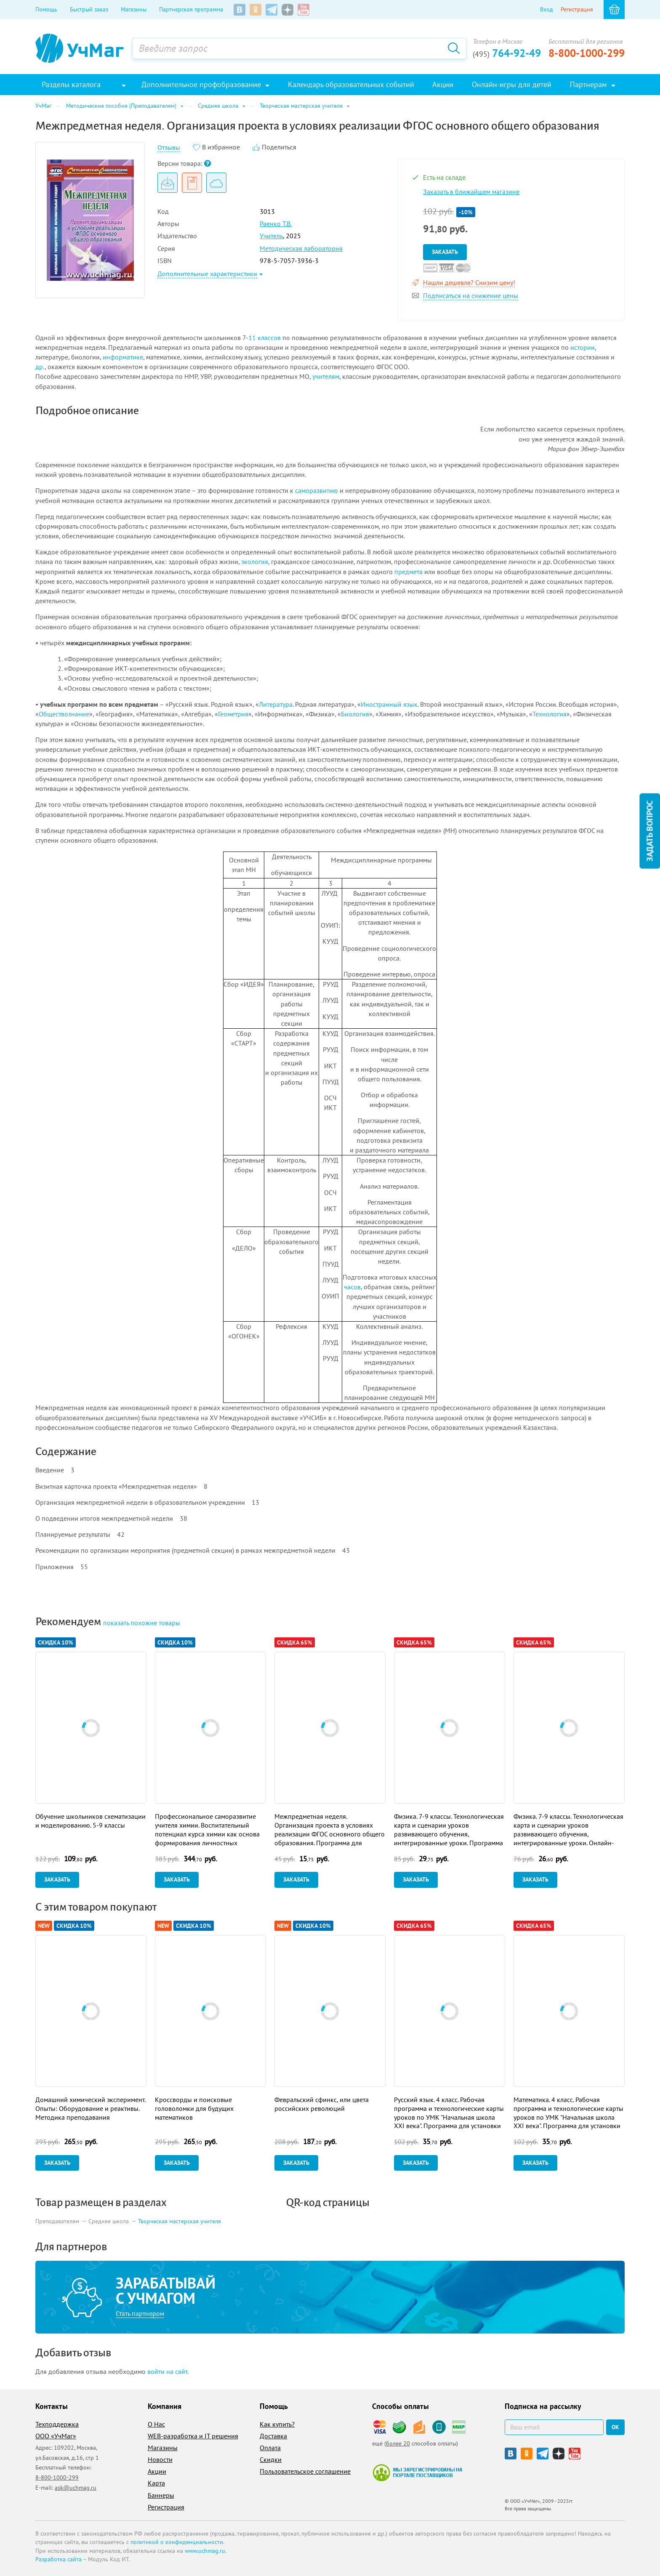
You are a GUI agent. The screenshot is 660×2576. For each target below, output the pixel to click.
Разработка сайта (58, 2559)
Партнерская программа (191, 9)
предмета (408, 571)
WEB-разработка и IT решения (193, 2436)
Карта (156, 2483)
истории (582, 347)
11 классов (264, 337)
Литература (276, 704)
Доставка (273, 2436)
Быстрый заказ (89, 9)
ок (615, 2427)
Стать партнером (140, 2313)
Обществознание (64, 714)
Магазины (133, 9)
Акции (157, 2471)
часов (352, 1287)
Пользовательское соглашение (305, 2471)
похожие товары (141, 1622)
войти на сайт (167, 2371)
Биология (355, 714)
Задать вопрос (649, 831)
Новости (160, 2459)
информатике (123, 357)
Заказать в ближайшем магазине (471, 191)
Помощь (46, 9)
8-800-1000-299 (586, 53)
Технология (549, 714)
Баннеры (161, 2495)
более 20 (398, 2443)
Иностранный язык (389, 704)
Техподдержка (57, 2424)
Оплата (270, 2447)
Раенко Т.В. (276, 223)
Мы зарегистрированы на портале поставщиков (417, 2472)
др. (40, 366)
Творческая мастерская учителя (179, 2221)
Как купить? (277, 2424)
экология (254, 561)
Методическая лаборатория (301, 248)
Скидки (271, 2459)
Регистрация (577, 9)
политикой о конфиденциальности (176, 2542)
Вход (546, 9)
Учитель (271, 236)
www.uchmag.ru (205, 2551)
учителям (325, 376)
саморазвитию (316, 490)
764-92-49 (507, 53)
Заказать (445, 251)
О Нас (156, 2424)
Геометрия (233, 714)
